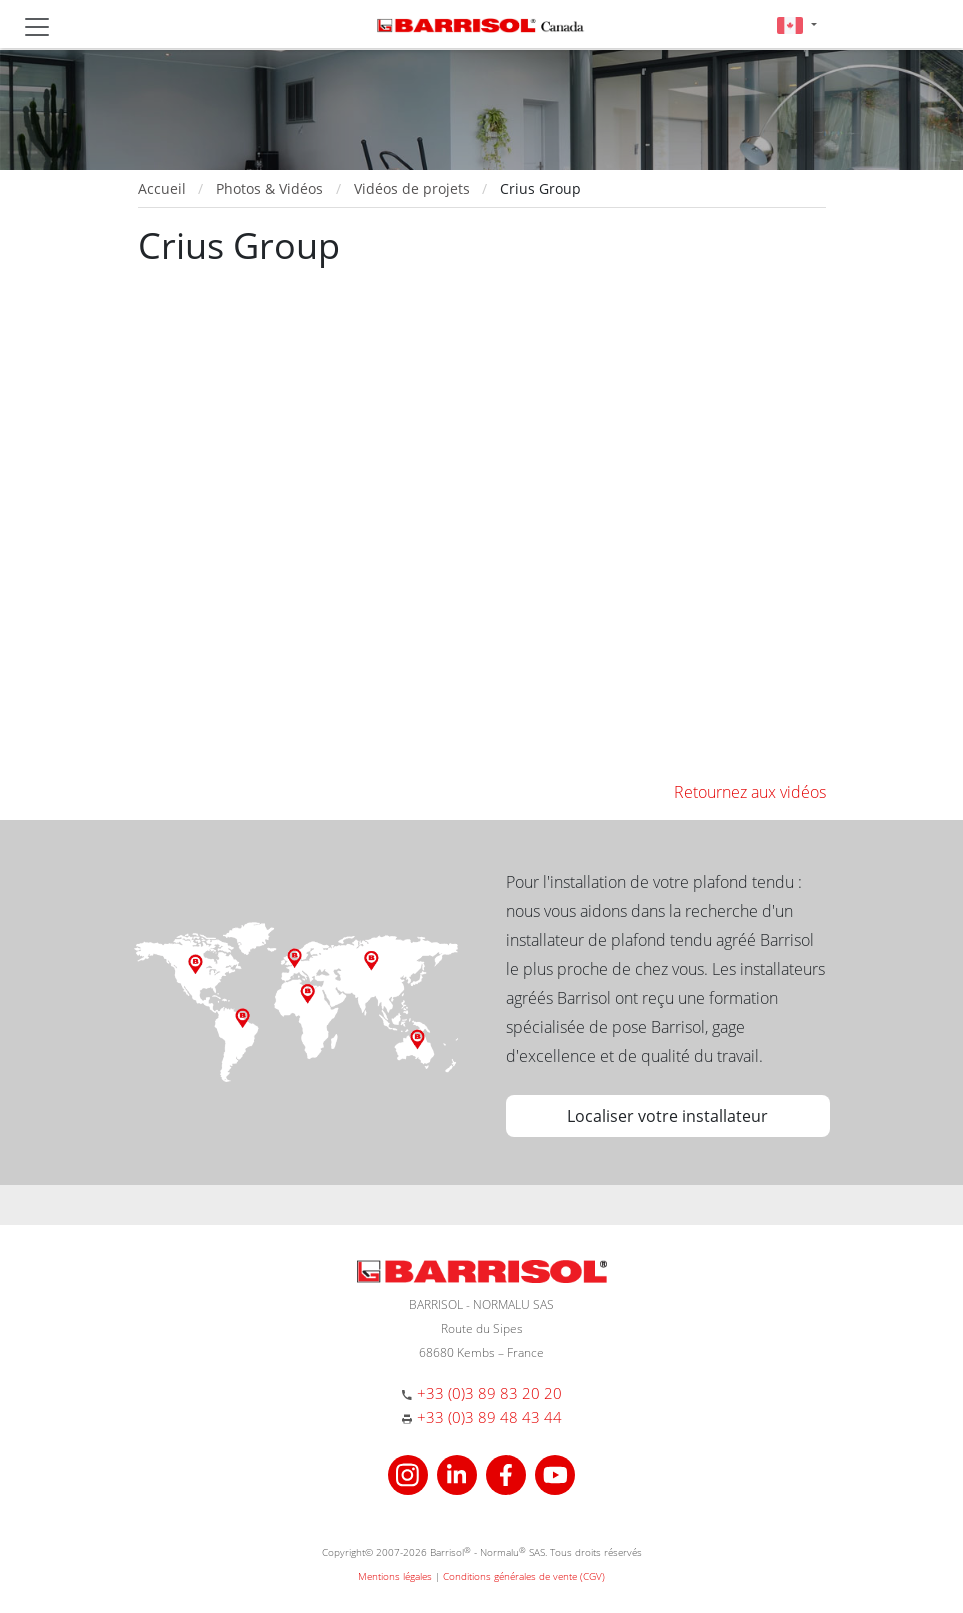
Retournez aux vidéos (750, 792)
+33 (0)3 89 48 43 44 (489, 1417)
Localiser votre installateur (667, 1116)
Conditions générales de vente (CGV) (524, 1576)
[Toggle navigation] (37, 27)
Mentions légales (395, 1576)
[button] (796, 24)
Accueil (162, 188)
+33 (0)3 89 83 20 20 (489, 1393)
